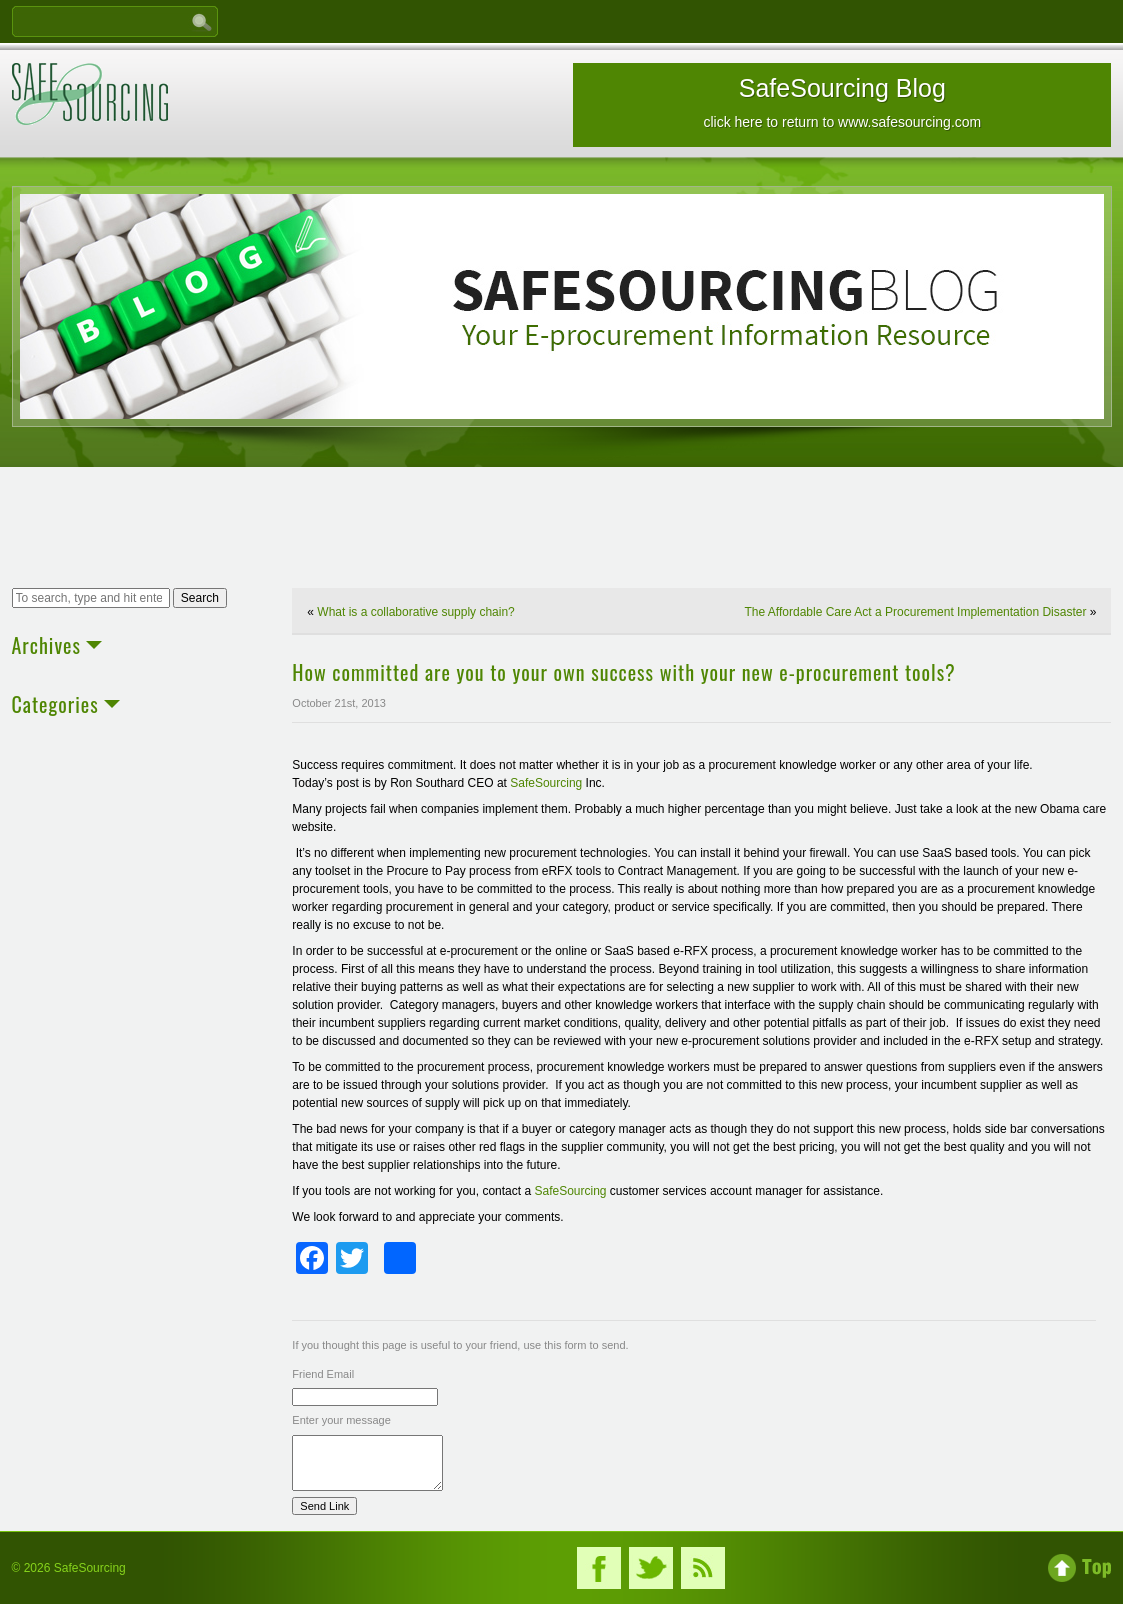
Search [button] (200, 598)
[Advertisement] (562, 530)
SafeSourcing (546, 783)
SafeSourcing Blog (842, 102)
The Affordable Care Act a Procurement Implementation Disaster (916, 612)
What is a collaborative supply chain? (415, 612)
